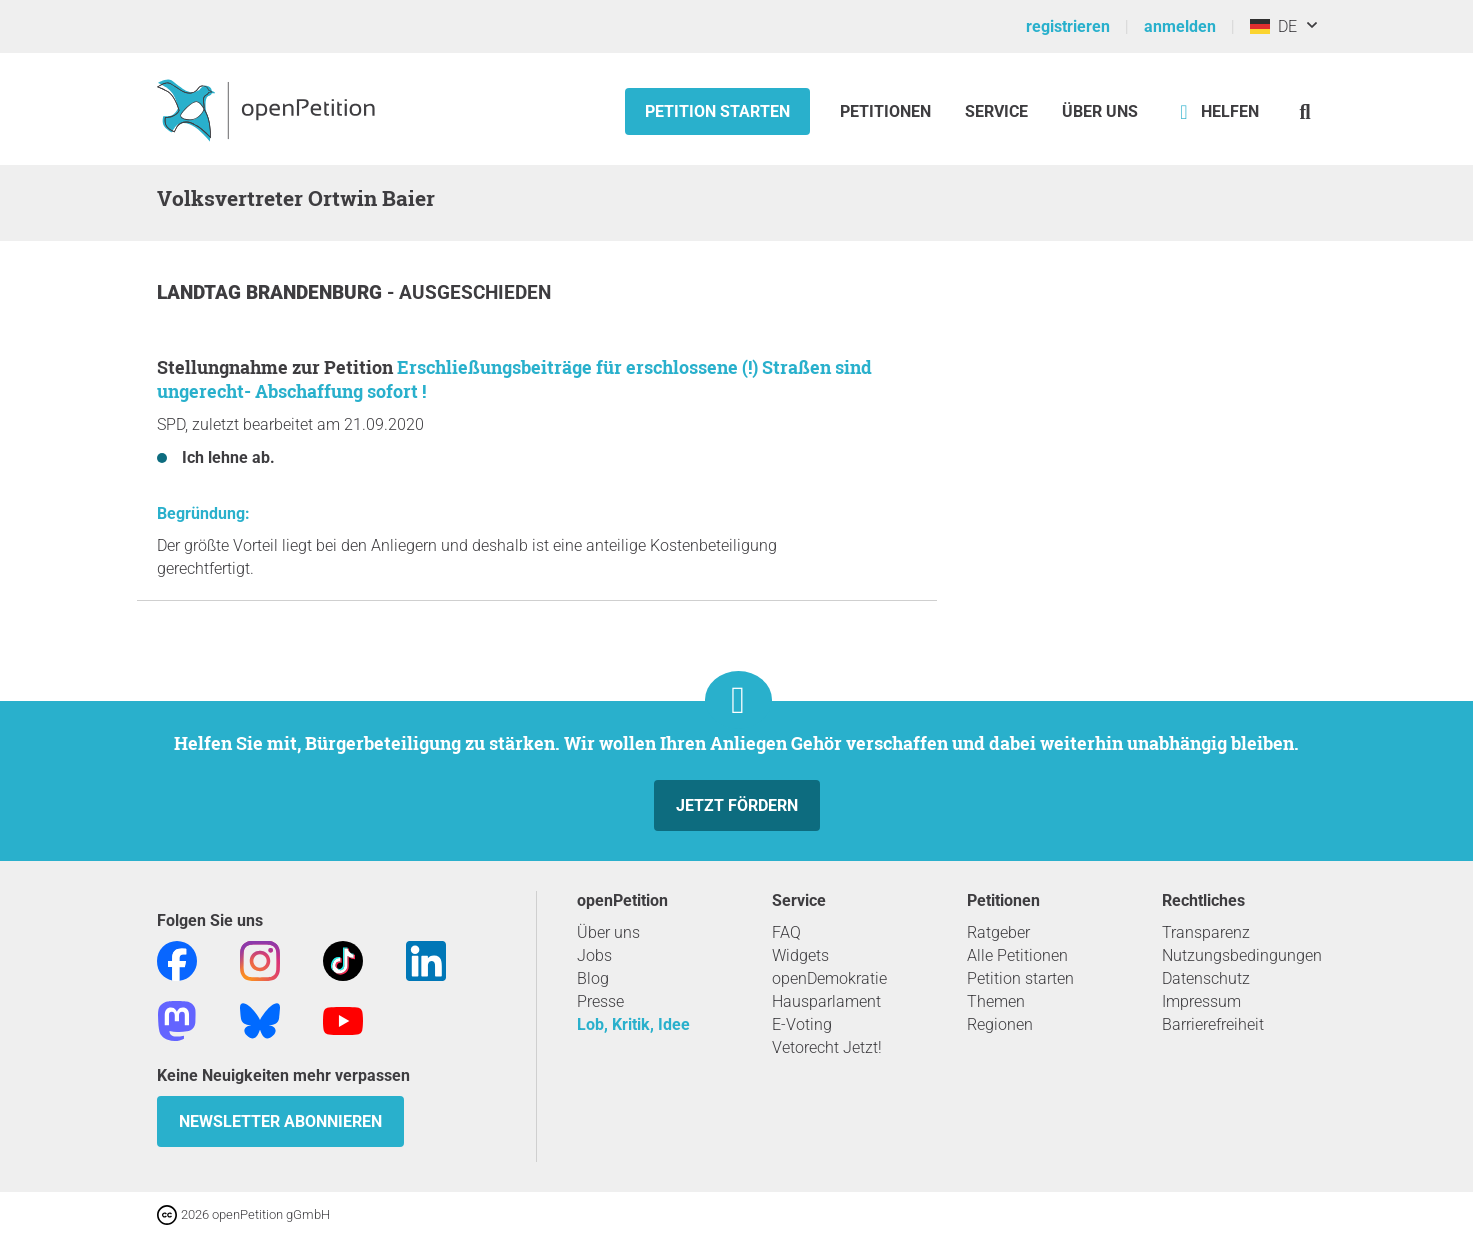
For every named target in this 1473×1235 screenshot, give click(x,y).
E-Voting (802, 1024)
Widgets (800, 955)
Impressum (1201, 1001)
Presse (600, 1001)
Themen (996, 1001)
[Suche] (1305, 111)
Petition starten (717, 111)
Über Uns (1100, 111)
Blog (593, 978)
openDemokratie (829, 978)
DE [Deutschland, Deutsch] (1273, 26)
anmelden (1180, 26)
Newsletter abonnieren (280, 1121)
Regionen (1000, 1024)
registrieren (1068, 26)
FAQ (786, 932)
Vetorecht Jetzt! (827, 1047)
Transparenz (1206, 932)
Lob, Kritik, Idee (633, 1024)
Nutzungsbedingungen (1242, 955)
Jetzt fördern (737, 805)
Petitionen (887, 111)
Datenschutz (1206, 978)
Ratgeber (998, 932)
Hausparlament (826, 1001)
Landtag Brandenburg (272, 292)
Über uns (608, 932)
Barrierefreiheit (1213, 1024)
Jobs (594, 955)
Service (996, 111)
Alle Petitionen (1017, 955)
